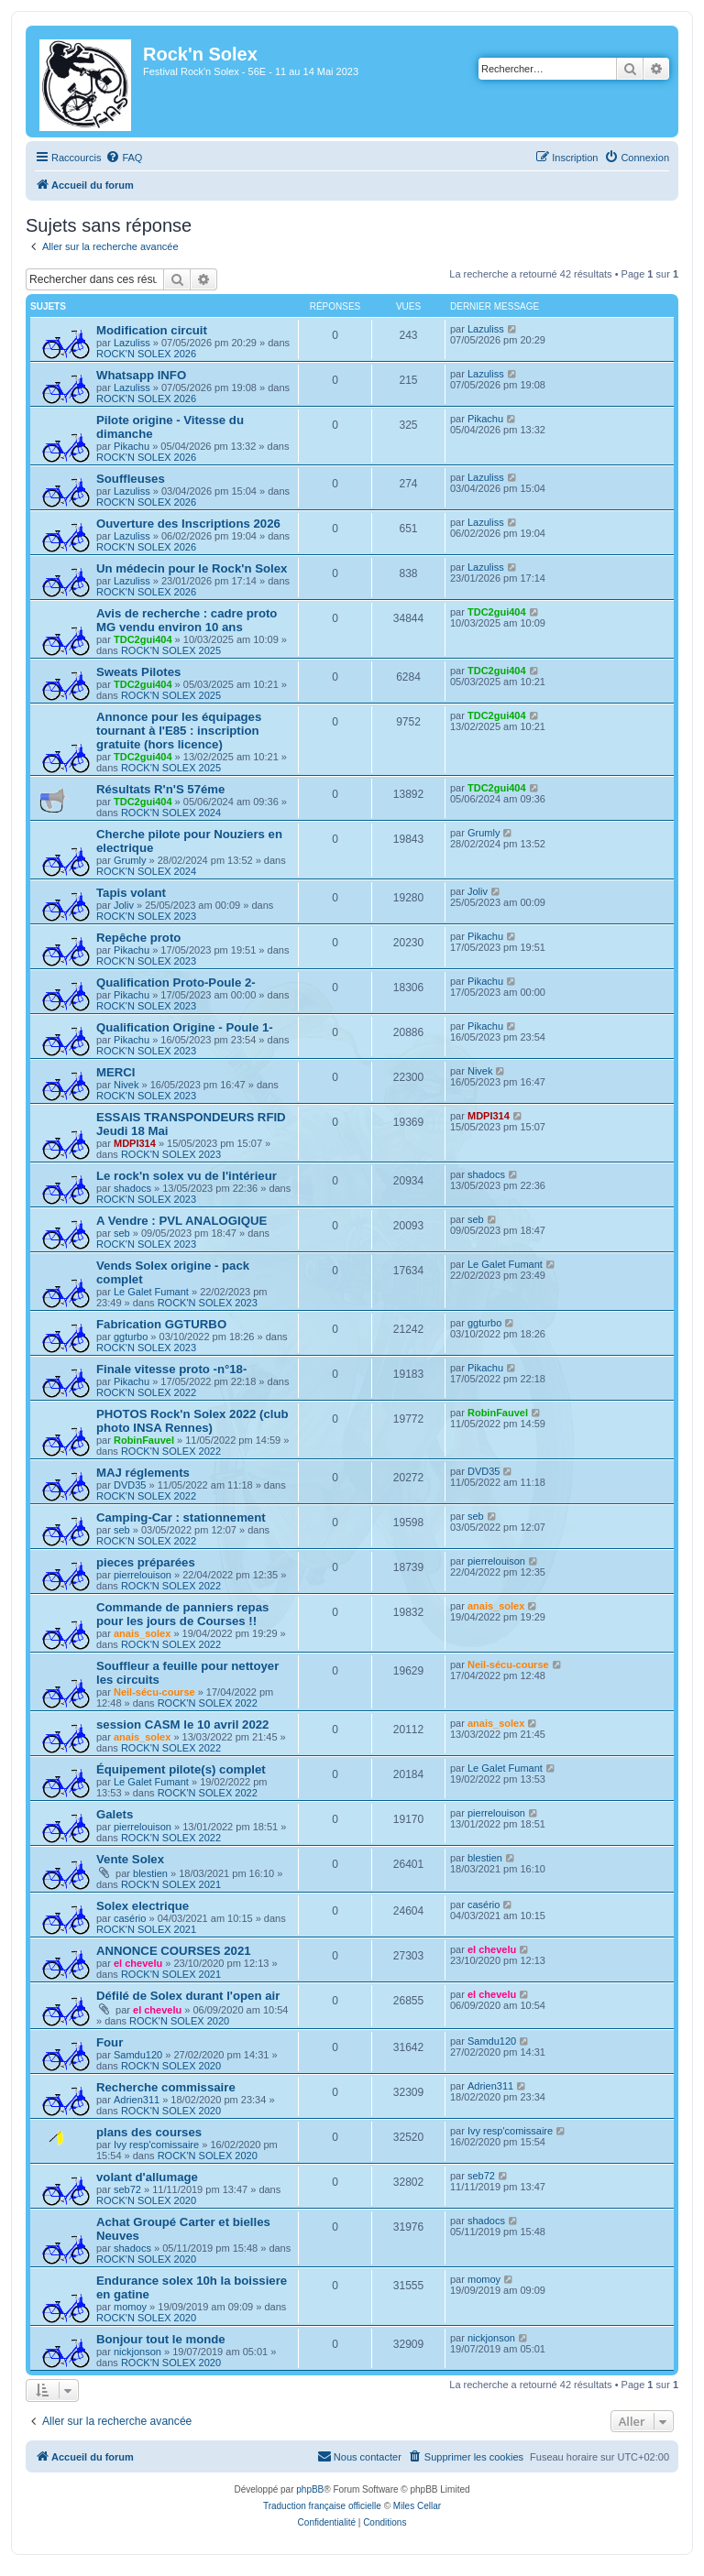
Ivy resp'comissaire (156, 2144)
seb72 (127, 2189)
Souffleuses (130, 479)
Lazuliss (132, 342)
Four (109, 2042)
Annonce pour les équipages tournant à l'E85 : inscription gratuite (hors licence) (178, 730)
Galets (114, 1814)
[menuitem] (123, 158)
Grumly (130, 860)
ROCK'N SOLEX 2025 (171, 650)
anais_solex (142, 1633)
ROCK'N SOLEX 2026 (146, 353)
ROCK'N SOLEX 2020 (179, 2020)
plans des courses (149, 2132)
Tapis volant (131, 893)
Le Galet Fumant (151, 1291)
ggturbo (131, 1336)
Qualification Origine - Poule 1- (184, 1027)
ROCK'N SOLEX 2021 (171, 1884)
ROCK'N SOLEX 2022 (146, 1392)
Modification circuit (151, 330)
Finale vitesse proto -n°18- (171, 1369)
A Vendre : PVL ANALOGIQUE (181, 1221)
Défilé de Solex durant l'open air (188, 1996)
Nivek (126, 1084)
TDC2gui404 (143, 639)
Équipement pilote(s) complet (181, 1769)
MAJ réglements (143, 1472)
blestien (150, 1873)
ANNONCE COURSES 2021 (173, 1951)
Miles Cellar (417, 2506)
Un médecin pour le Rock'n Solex (191, 568)
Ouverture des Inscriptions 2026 (188, 523)
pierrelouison (142, 1574)
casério (130, 1918)
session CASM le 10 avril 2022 (182, 1724)
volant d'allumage (147, 2177)
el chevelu (138, 1963)
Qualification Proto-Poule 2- (176, 982)
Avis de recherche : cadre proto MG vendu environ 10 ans (186, 620)
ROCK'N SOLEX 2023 (146, 916)
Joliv (124, 905)
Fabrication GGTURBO (161, 1324)
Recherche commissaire (166, 2087)
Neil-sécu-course (154, 1691)
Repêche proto (138, 937)
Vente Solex (130, 1859)
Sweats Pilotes (138, 672)
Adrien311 (137, 2099)
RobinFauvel (144, 1440)
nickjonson (137, 2351)
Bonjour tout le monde (161, 2339)
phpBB (310, 2489)
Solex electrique (142, 1906)
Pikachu (131, 446)
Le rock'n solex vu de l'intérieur (186, 1176)
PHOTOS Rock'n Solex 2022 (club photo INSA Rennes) (192, 1421)
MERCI (116, 1072)
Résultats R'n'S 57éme (160, 789)
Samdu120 (138, 2054)
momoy (130, 2306)
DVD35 (130, 1484)
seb (122, 1233)
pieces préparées (145, 1562)
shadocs (132, 1188)
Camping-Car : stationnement (181, 1517)
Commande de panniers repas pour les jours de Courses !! (182, 1614)
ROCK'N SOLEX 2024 (171, 812)
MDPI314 (135, 1143)
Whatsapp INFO (141, 375)
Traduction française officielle (322, 2506)
